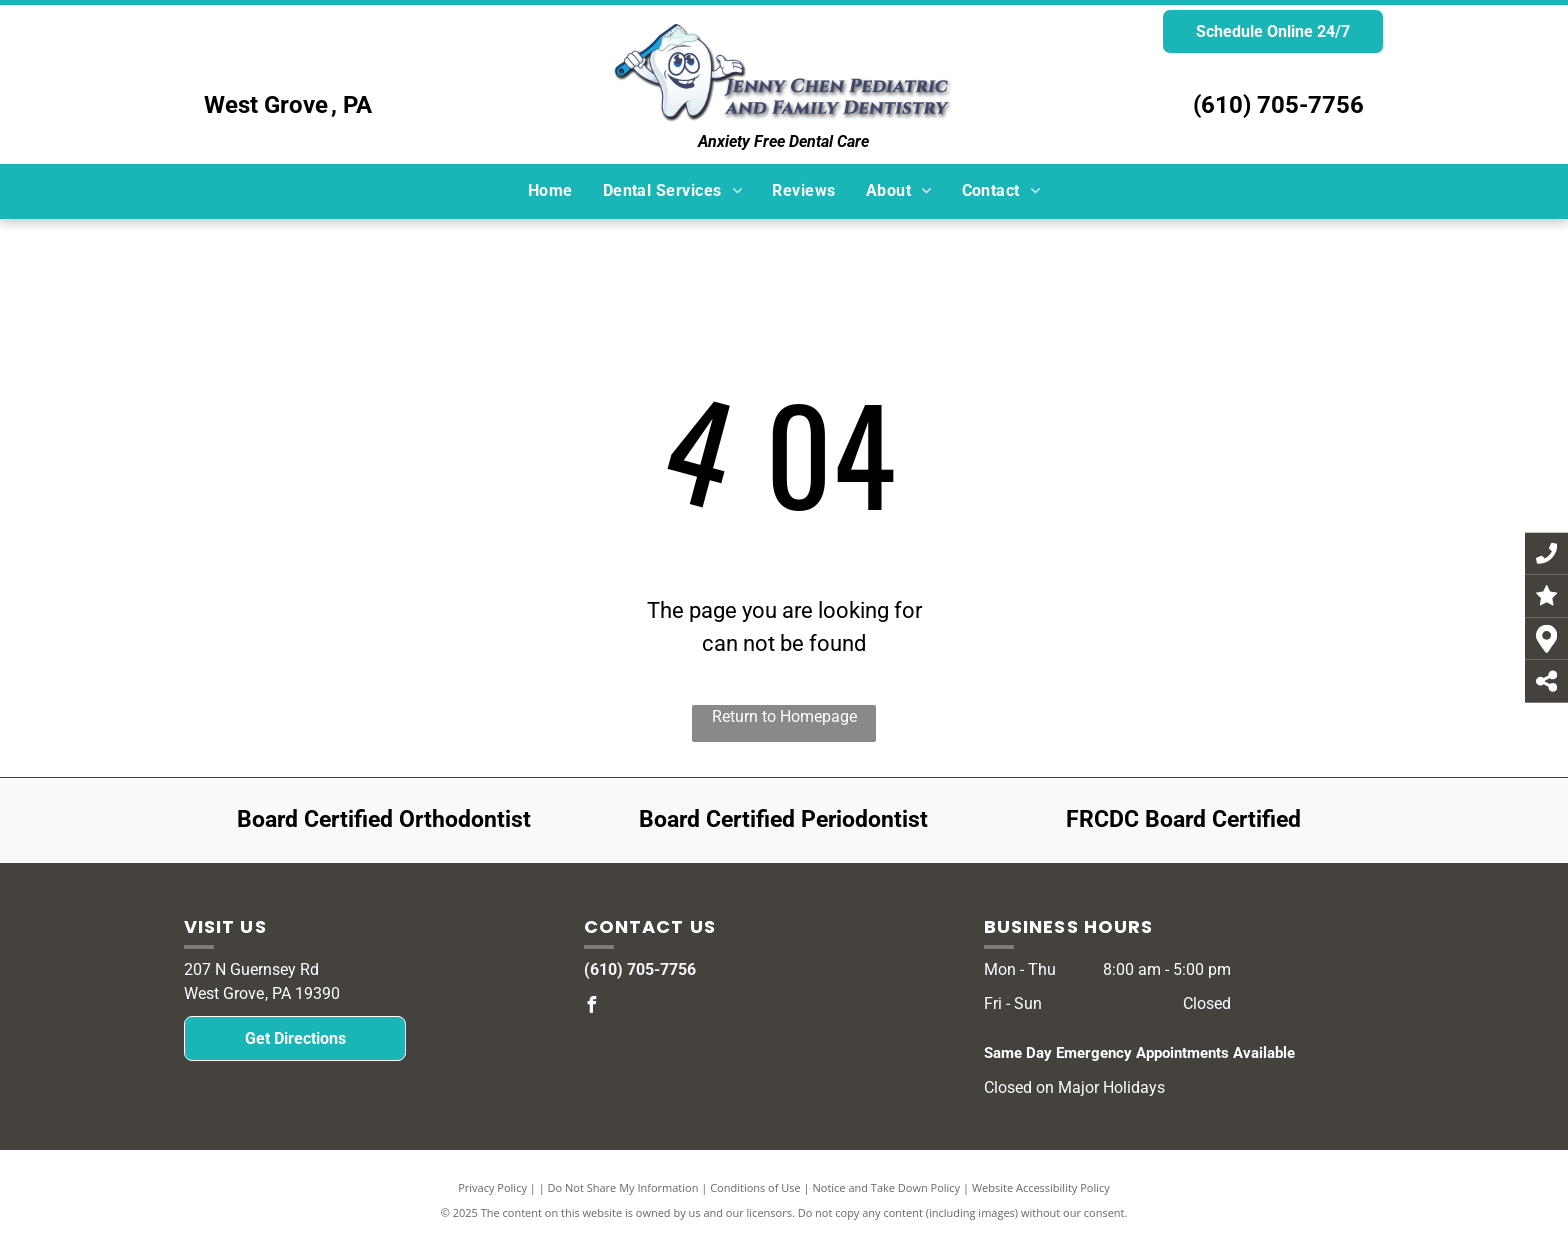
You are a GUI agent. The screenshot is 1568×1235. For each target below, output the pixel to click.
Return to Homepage (784, 716)
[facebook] (592, 1007)
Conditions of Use (755, 1187)
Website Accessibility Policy (1041, 1187)
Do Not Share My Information (623, 1187)
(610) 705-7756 (1278, 105)
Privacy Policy (492, 1187)
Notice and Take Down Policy (887, 1187)
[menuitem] (550, 191)
